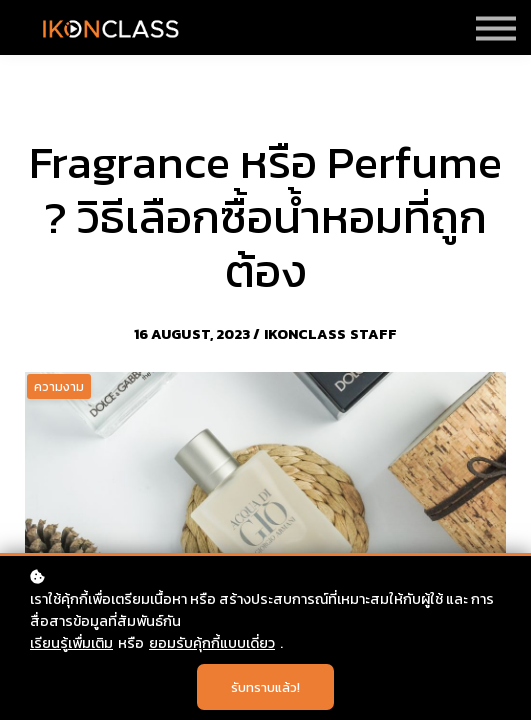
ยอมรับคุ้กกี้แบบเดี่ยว (212, 643)
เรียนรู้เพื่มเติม (71, 643)
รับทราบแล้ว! (265, 687)
